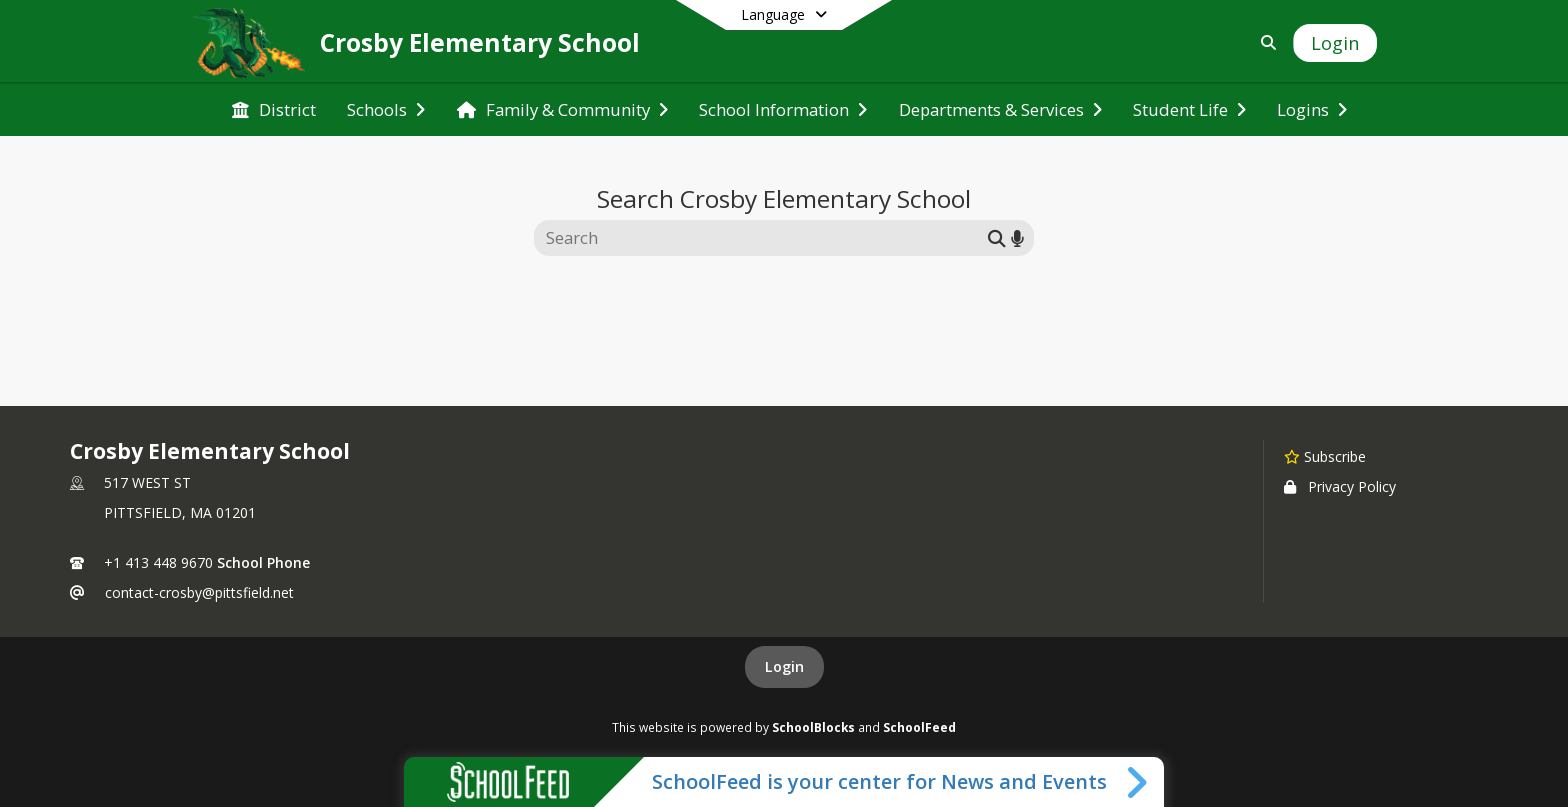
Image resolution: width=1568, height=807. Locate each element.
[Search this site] (763, 238)
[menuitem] (274, 110)
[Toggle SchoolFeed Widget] (1138, 782)
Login (784, 666)
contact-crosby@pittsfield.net (199, 592)
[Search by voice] (1017, 237)
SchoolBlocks (813, 727)
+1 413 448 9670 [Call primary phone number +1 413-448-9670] (158, 562)
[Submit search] (997, 237)
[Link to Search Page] (1264, 42)
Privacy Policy (1340, 486)
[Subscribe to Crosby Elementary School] (1325, 456)
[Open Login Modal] (1335, 43)
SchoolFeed (919, 727)
